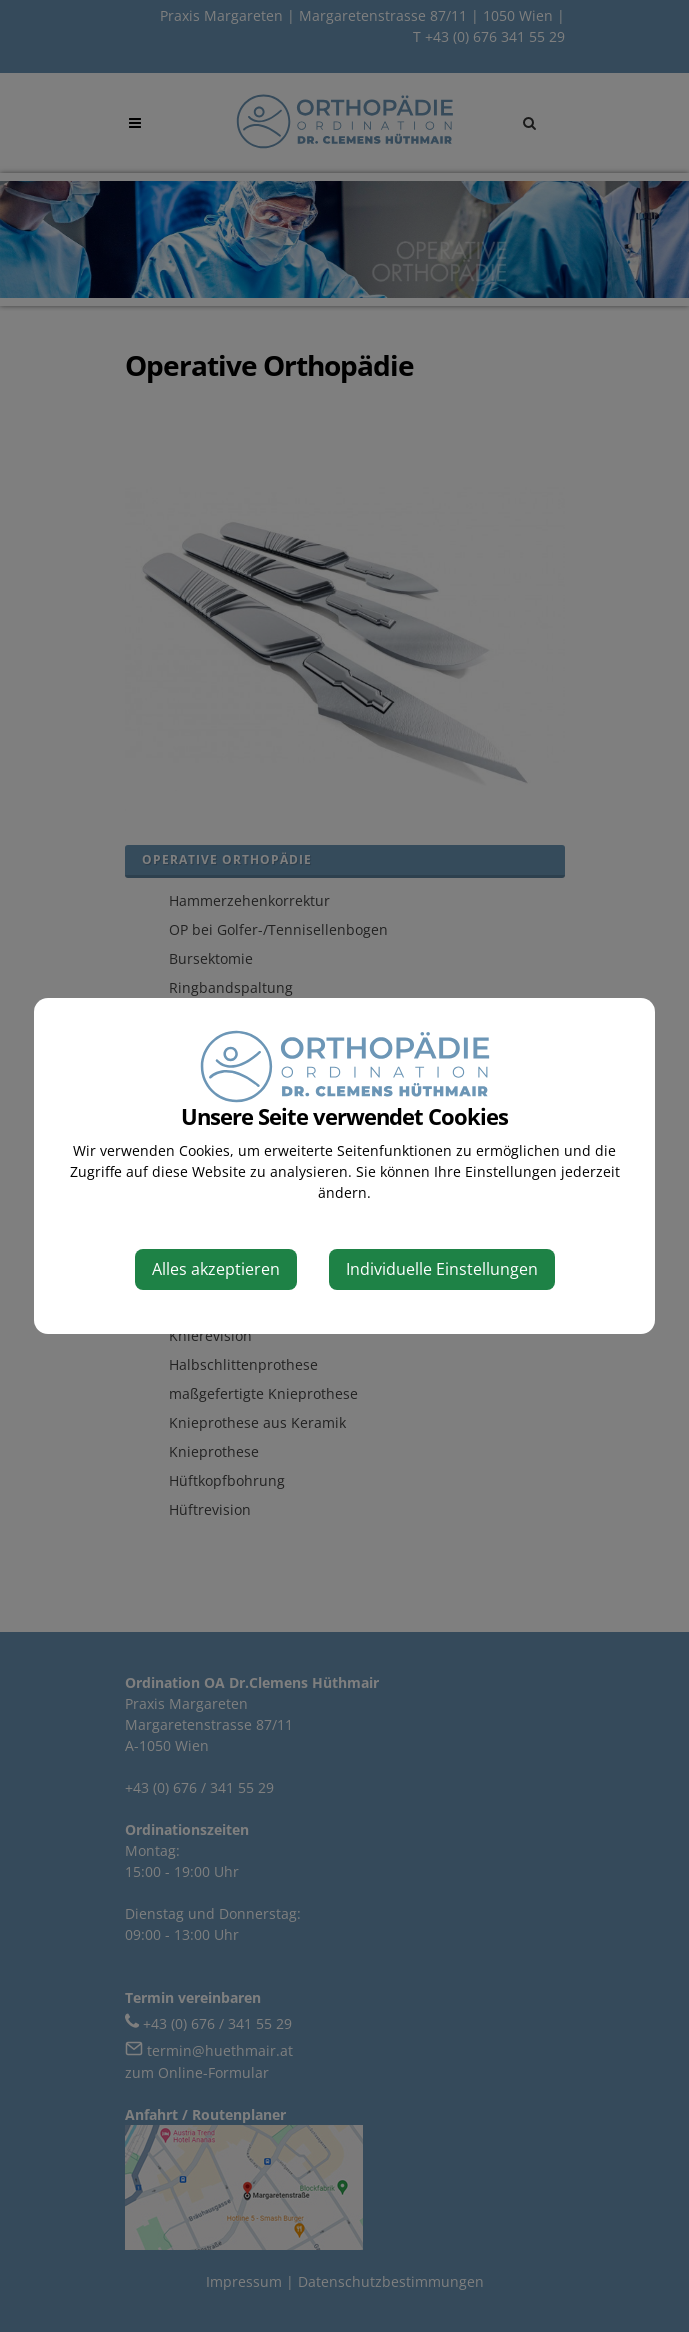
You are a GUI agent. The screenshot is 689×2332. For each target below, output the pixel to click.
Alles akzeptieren (216, 1269)
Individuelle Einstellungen (442, 1269)
